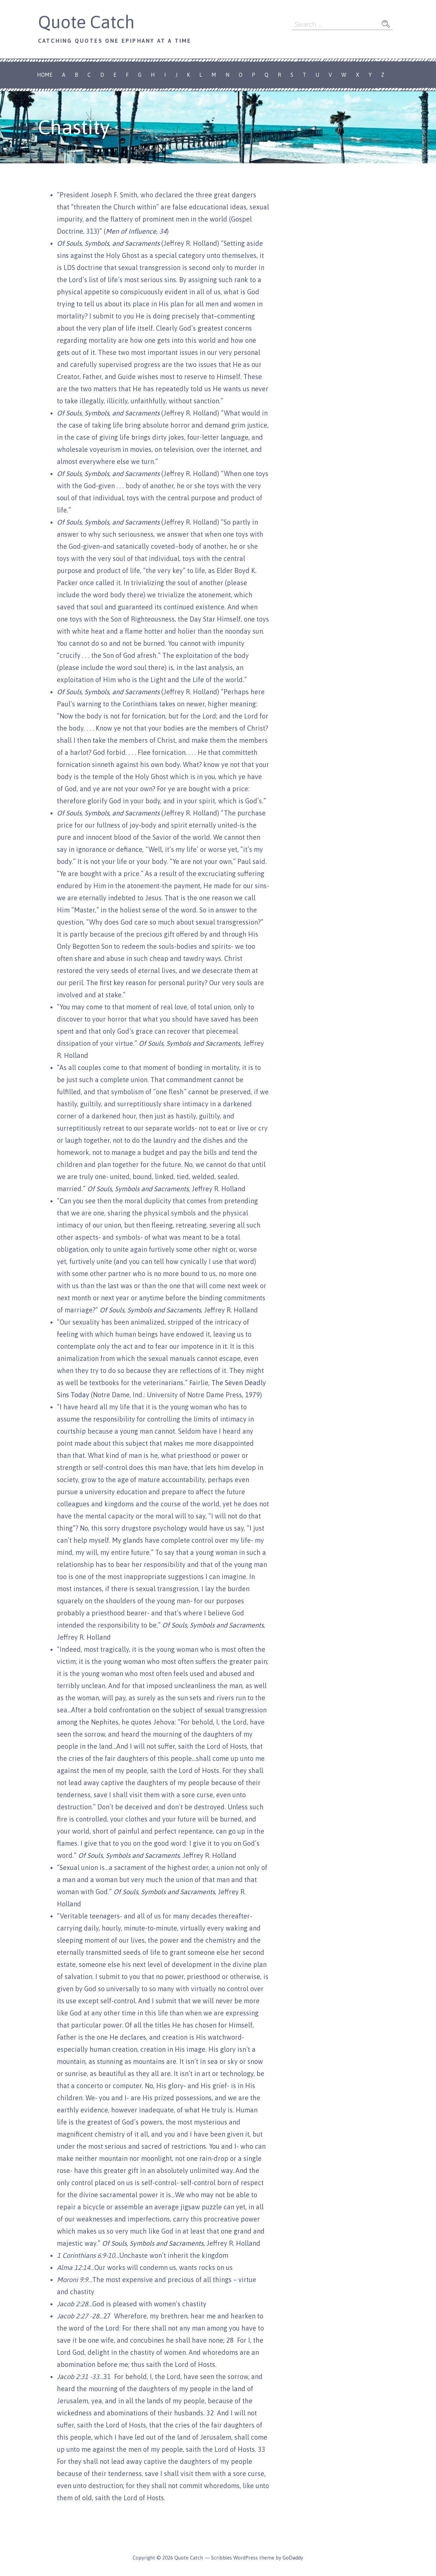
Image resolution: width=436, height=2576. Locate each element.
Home (45, 75)
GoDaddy (292, 2558)
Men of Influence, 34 (136, 231)
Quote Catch (86, 22)
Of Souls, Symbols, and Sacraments (108, 243)
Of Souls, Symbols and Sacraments (213, 1625)
